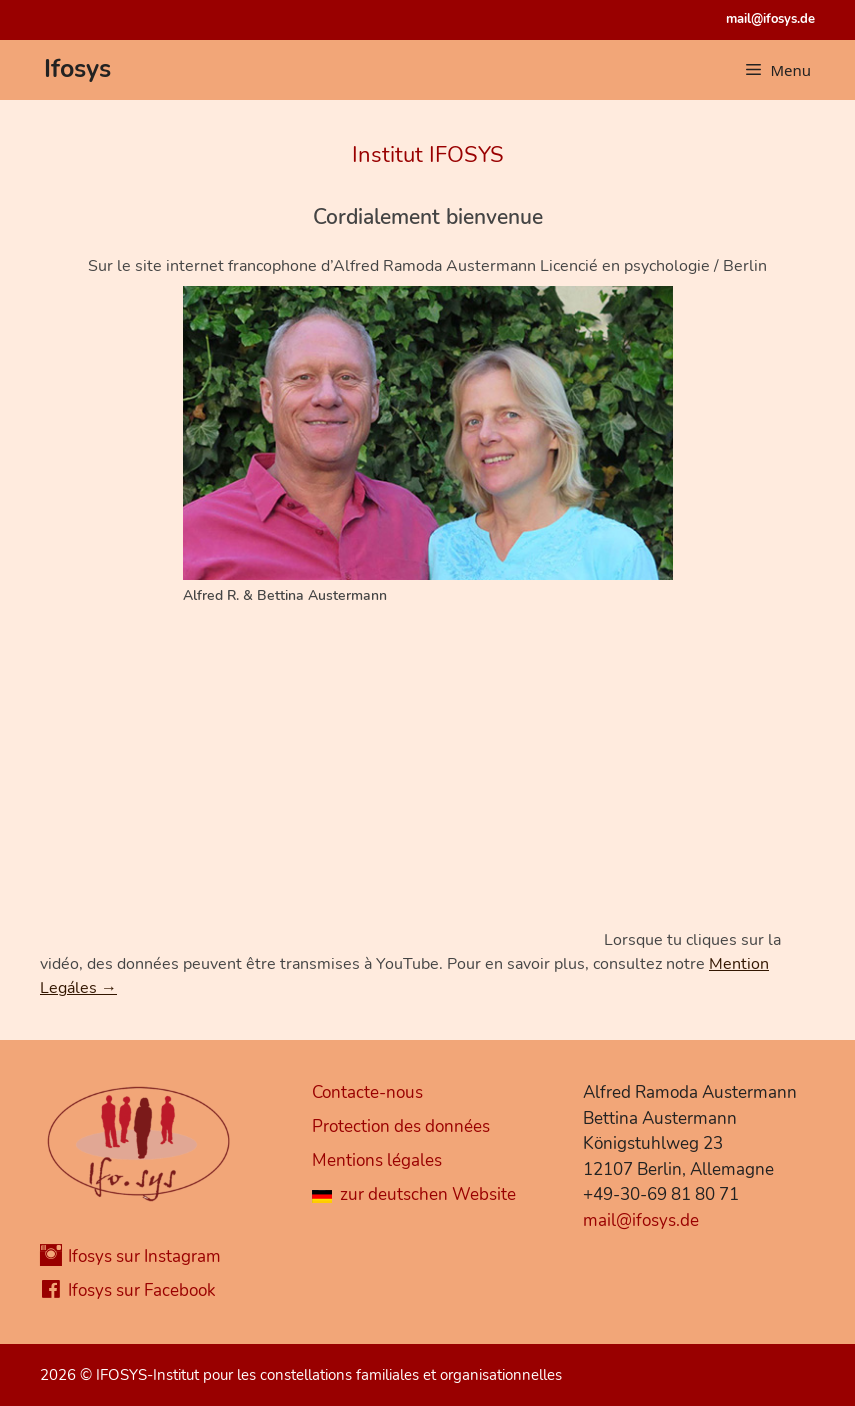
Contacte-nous (367, 1092)
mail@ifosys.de (770, 19)
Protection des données (401, 1126)
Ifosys (77, 69)
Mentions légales (377, 1160)
